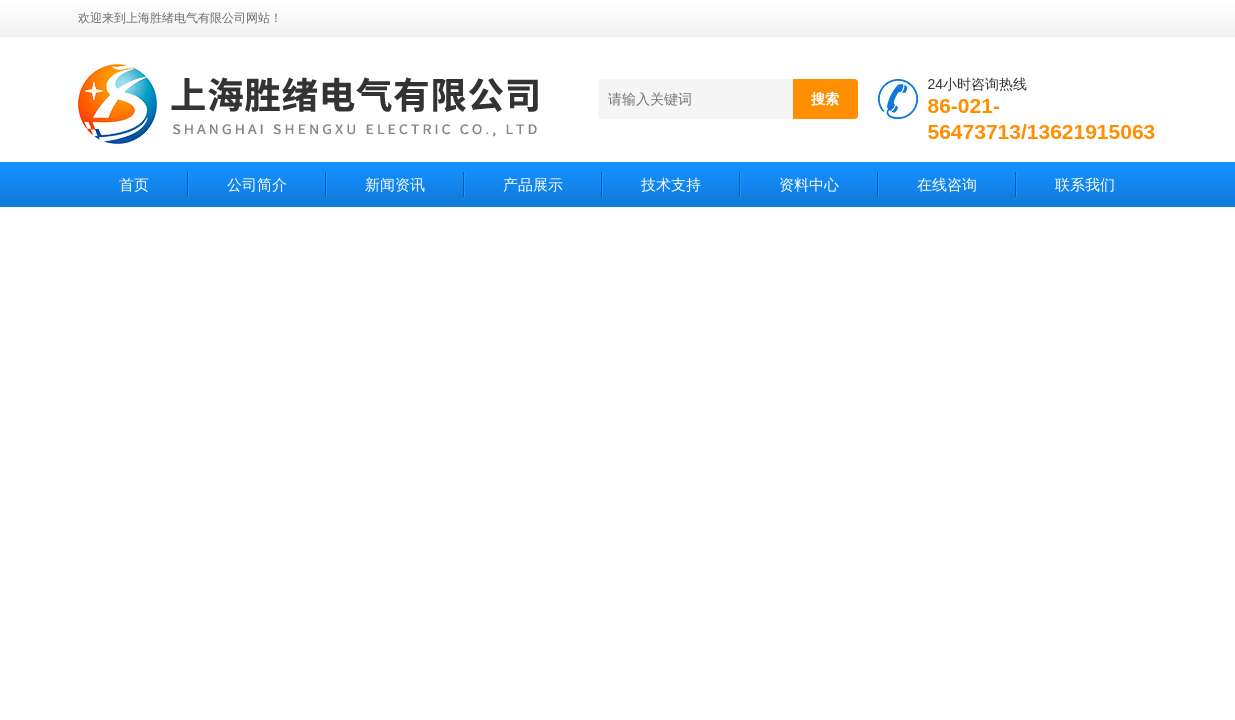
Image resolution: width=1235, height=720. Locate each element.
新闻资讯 (395, 184)
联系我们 (1085, 184)
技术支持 (671, 184)
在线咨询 (947, 184)
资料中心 (809, 184)
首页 (134, 184)
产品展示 (533, 184)
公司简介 (257, 184)
